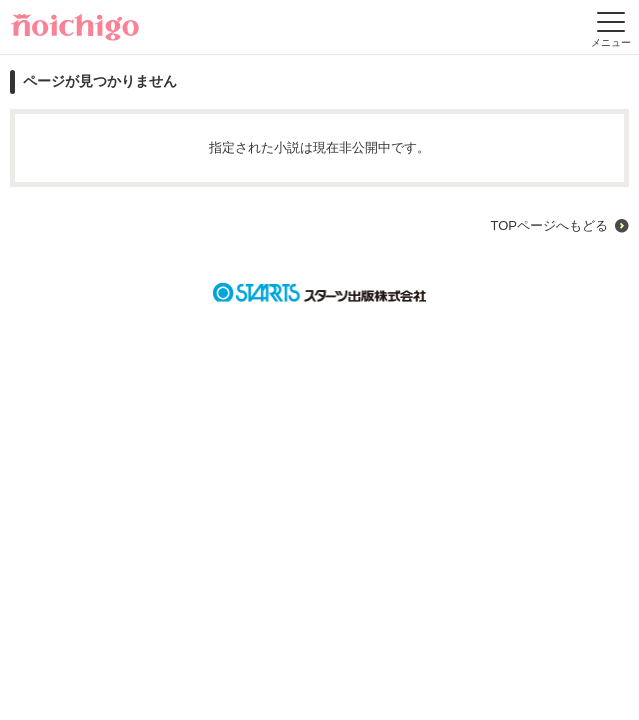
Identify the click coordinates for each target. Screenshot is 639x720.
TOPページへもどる (549, 225)
